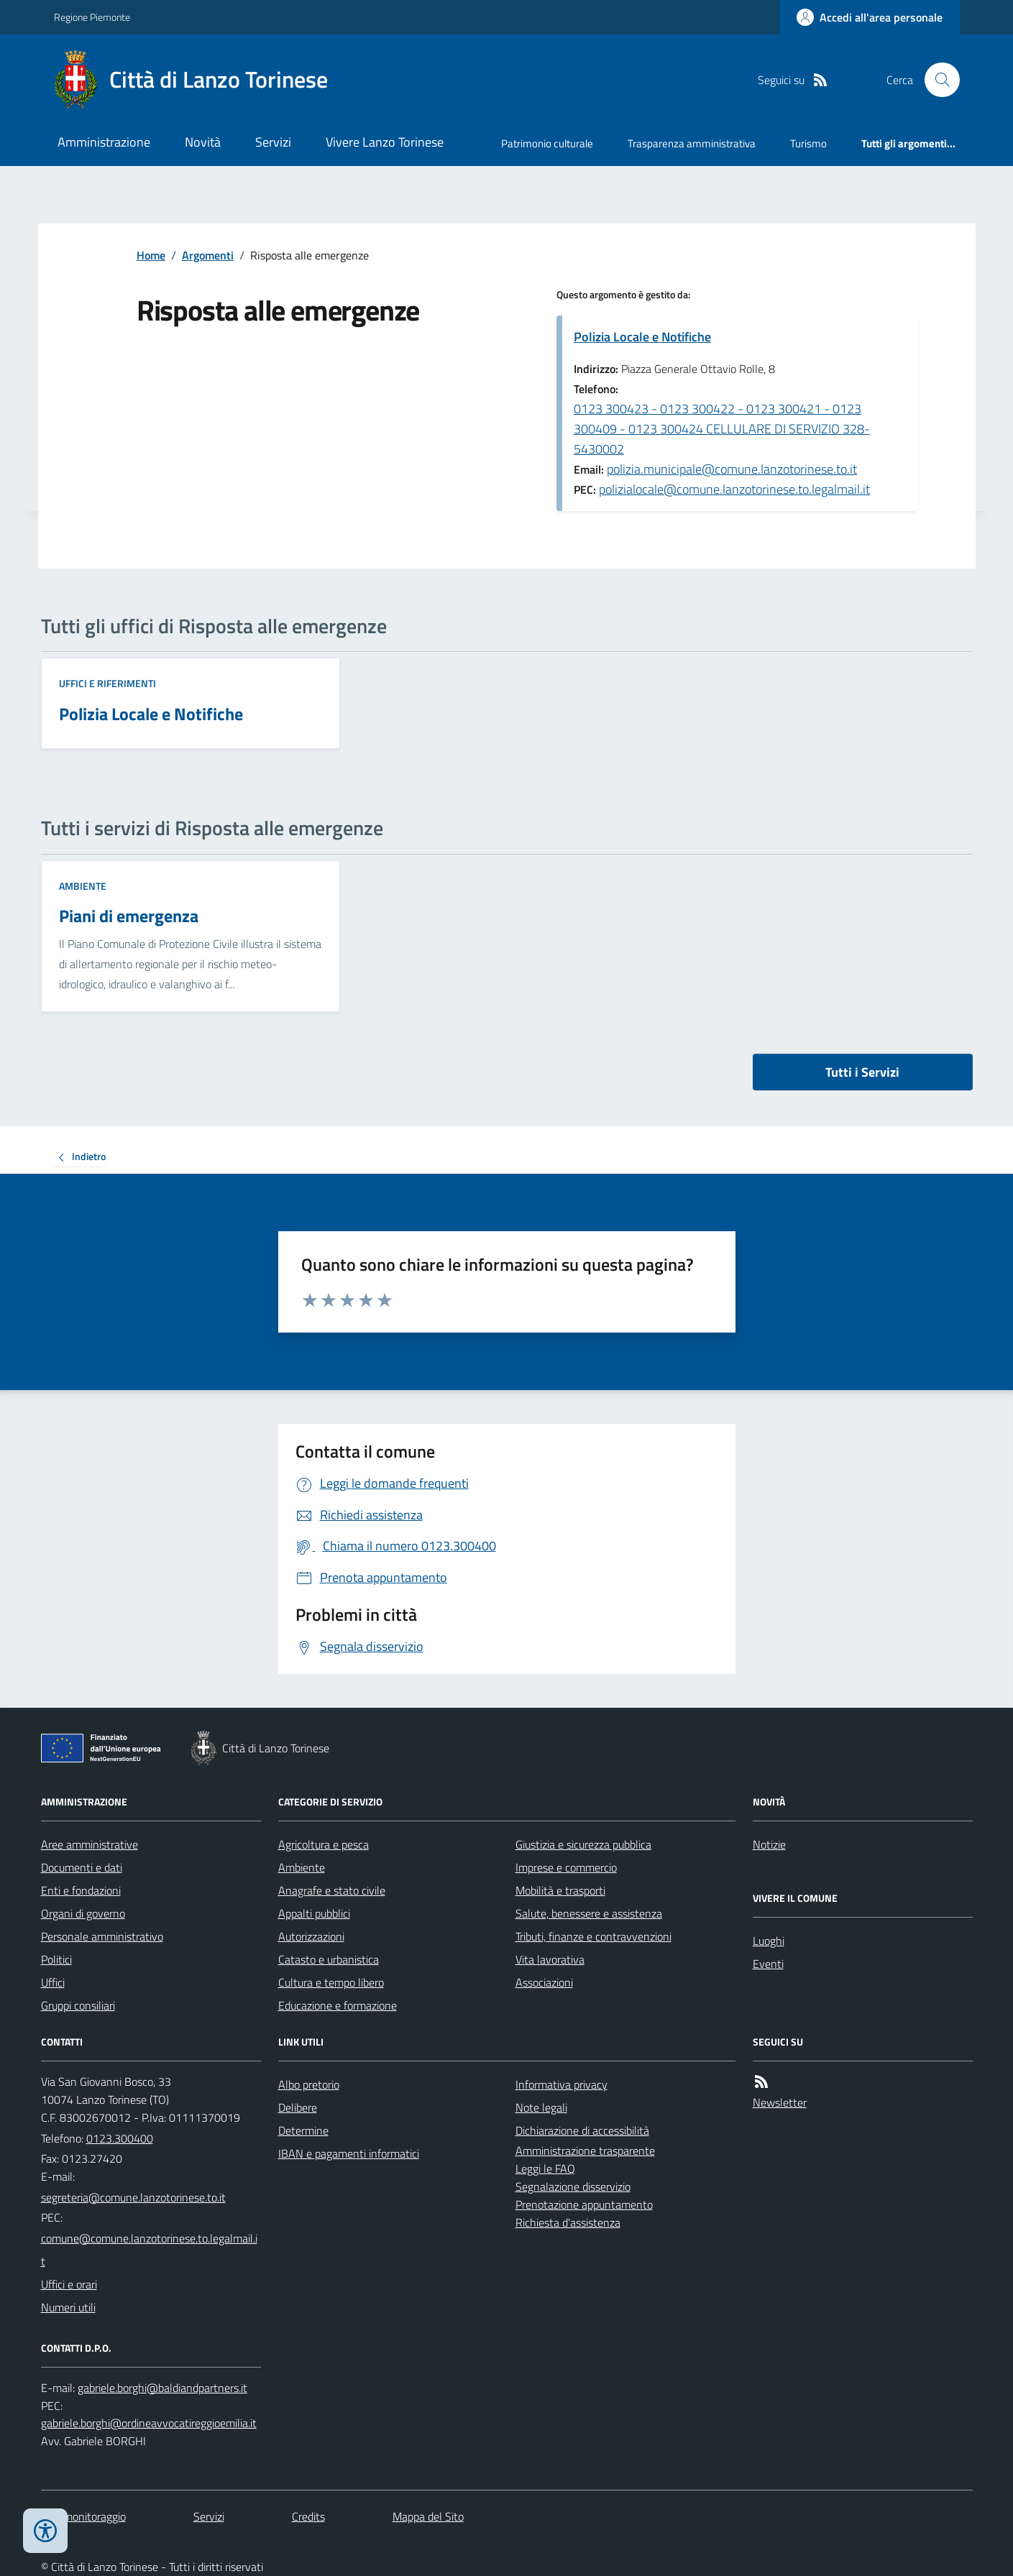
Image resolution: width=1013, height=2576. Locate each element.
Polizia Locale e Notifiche (642, 336)
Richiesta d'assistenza (567, 2222)
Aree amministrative (89, 1844)
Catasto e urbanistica (328, 1959)
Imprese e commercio (566, 1867)
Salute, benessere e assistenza (588, 1913)
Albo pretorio (308, 2084)
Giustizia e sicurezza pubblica (583, 1844)
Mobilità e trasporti (560, 1890)
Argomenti (208, 255)
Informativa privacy (561, 2084)
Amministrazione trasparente (585, 2150)
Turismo (808, 143)
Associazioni (544, 1982)
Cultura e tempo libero (331, 1982)
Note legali (541, 2107)
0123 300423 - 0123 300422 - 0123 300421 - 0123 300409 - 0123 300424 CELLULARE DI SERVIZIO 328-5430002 (722, 429)
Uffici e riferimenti (107, 683)
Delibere (297, 2107)
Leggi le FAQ (545, 2168)
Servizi (273, 142)
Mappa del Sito (428, 2516)
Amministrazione (104, 142)
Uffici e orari (69, 2284)
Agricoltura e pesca (323, 1844)
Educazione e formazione (337, 2005)
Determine (303, 2130)
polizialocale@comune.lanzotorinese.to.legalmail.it (734, 489)
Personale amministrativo (102, 1936)
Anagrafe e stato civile (331, 1890)
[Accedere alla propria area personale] (869, 17)
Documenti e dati (81, 1867)
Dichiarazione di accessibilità (582, 2130)
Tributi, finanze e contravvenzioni (593, 1936)
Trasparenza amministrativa (692, 143)
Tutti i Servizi (862, 1072)
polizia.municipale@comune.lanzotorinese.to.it (732, 469)
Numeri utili (68, 2307)
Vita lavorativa (550, 1959)
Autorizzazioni (311, 1936)
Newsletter (780, 2102)
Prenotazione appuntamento (584, 2204)
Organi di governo (83, 1913)
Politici (56, 1959)
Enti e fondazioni (81, 1890)
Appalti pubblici (314, 1913)
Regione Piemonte (92, 16)
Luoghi (768, 1940)
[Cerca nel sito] (936, 80)
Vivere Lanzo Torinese (385, 142)
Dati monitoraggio (83, 2516)
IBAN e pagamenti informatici (348, 2153)
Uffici (53, 1982)
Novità (203, 142)
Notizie (769, 1844)
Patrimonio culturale (547, 143)
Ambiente (82, 885)
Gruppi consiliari (78, 2005)
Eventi (768, 1963)
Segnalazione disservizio (573, 2186)
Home (151, 255)
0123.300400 (119, 2138)
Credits (308, 2516)
